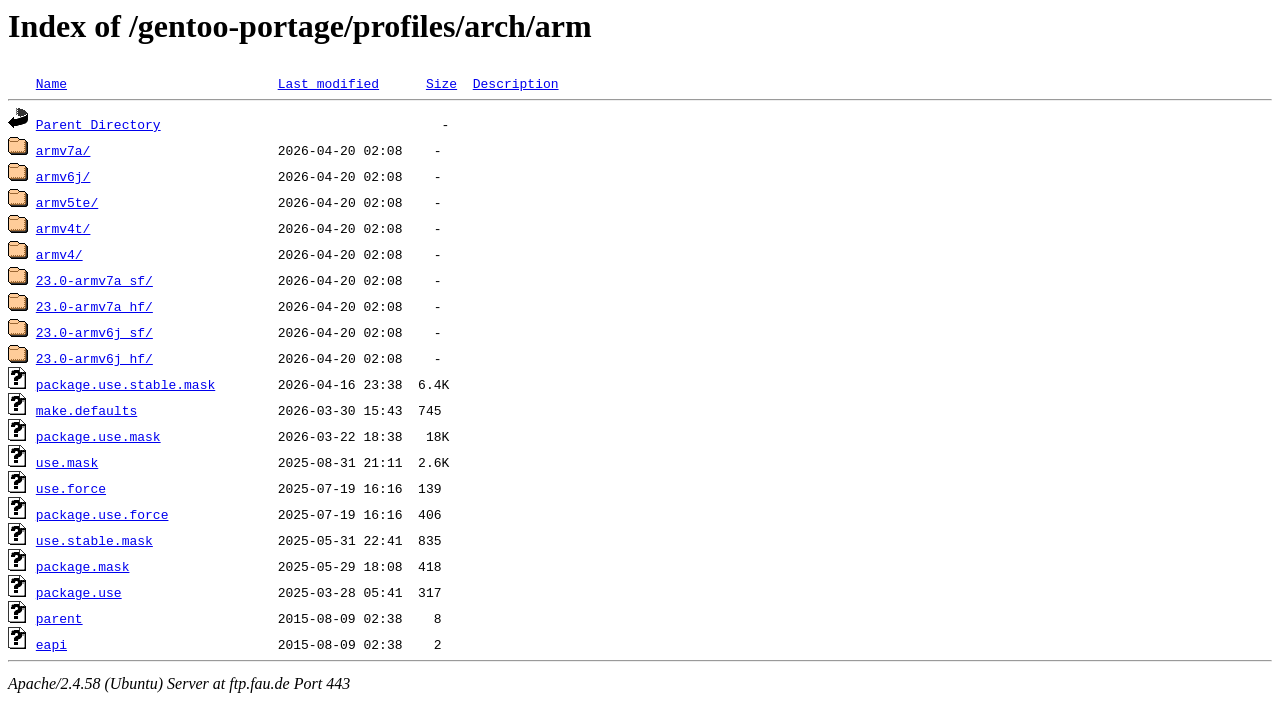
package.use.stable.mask (125, 384)
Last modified (328, 83)
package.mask (83, 566)
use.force (71, 488)
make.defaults (86, 410)
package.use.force (102, 514)
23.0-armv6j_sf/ (94, 332)
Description (516, 83)
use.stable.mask (94, 540)
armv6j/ (63, 176)
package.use (79, 592)
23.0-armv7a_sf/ (94, 280)
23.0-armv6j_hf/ (94, 358)
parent (59, 618)
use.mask (67, 462)
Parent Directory (98, 124)
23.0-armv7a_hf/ (94, 306)
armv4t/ (63, 228)
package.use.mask (98, 436)
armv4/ (59, 254)
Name (51, 83)
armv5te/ (67, 202)
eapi (51, 644)
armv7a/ (63, 150)
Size (441, 83)
